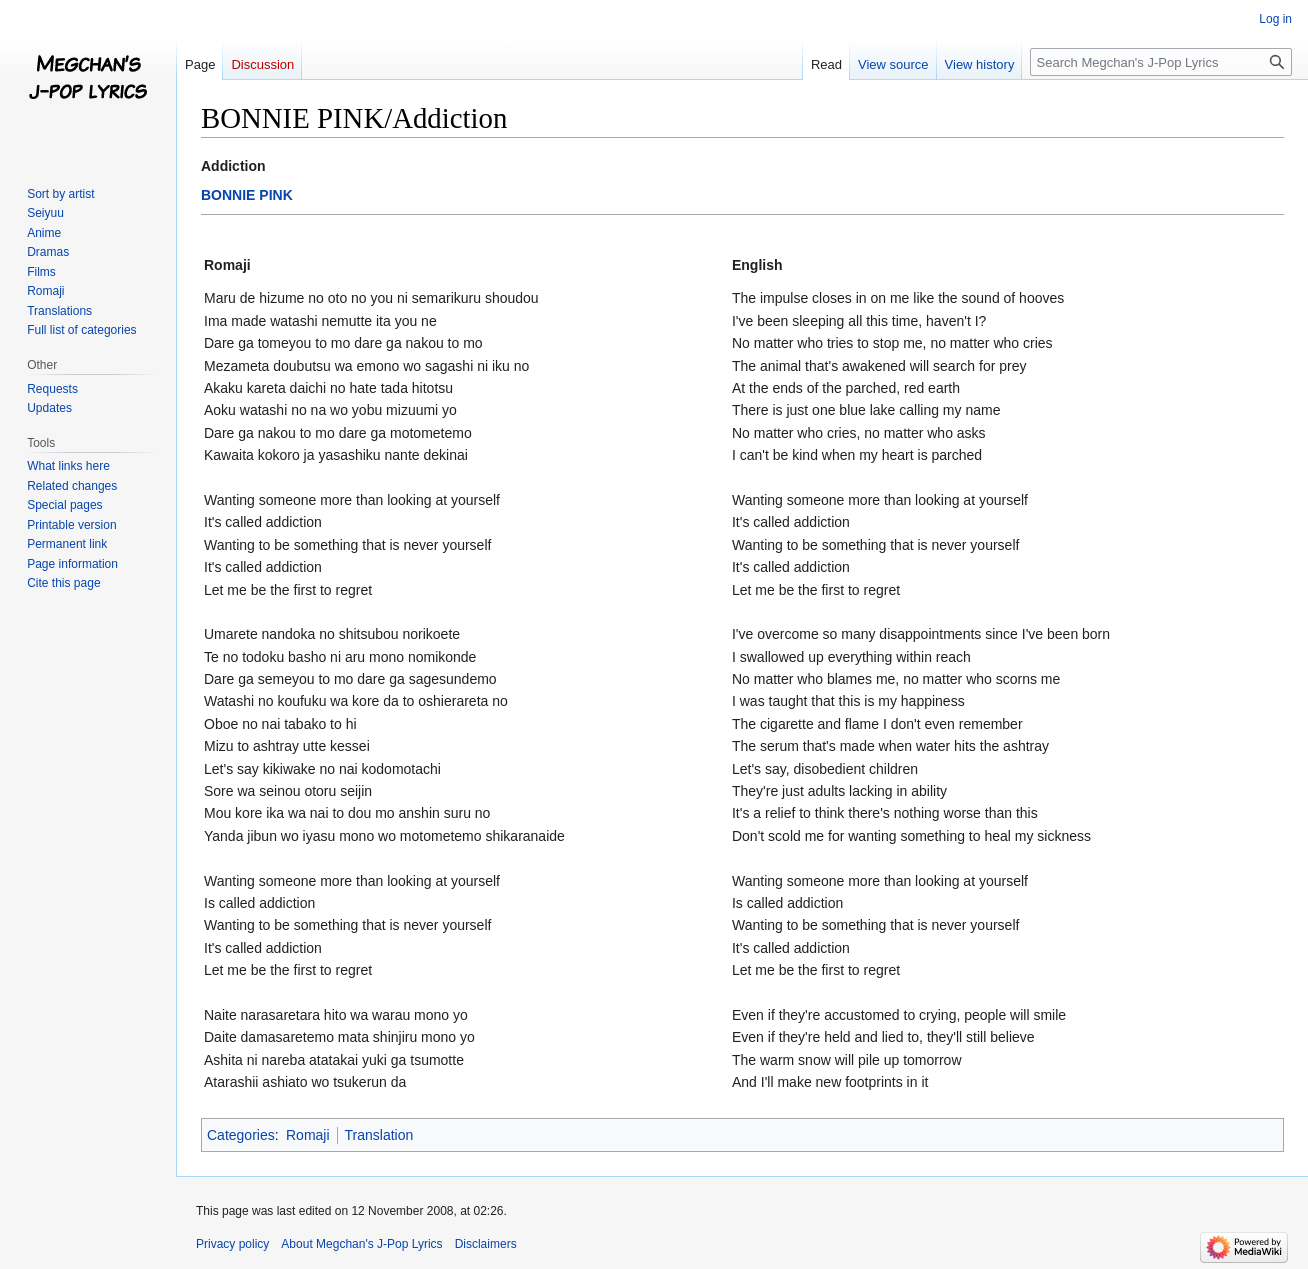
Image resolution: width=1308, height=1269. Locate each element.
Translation (379, 1135)
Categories (241, 1135)
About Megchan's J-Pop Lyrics (361, 1244)
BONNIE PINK (247, 195)
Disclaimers (486, 1244)
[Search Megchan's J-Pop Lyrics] (1161, 62)
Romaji (308, 1135)
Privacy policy (232, 1244)
